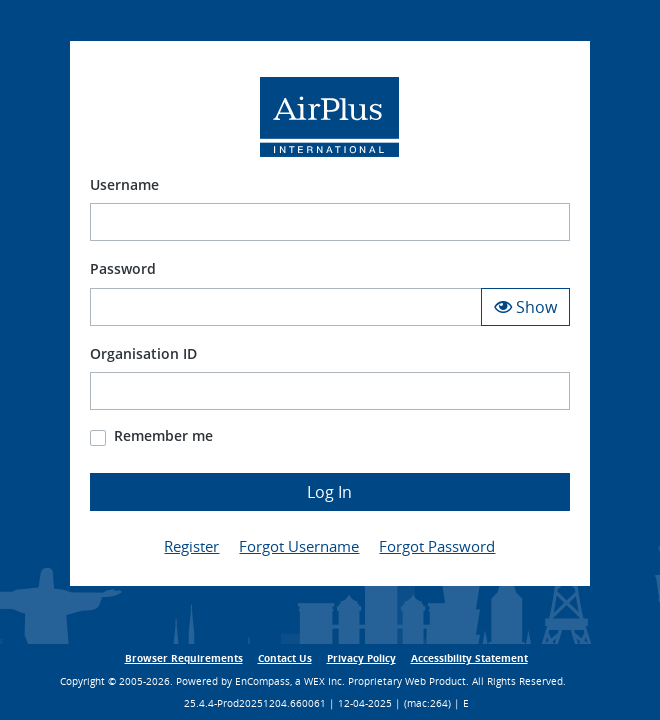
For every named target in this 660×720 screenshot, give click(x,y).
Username (124, 184)
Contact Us (285, 658)
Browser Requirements (184, 658)
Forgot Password (437, 546)
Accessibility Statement (469, 658)
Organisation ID (143, 353)
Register (191, 546)
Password (123, 268)
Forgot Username (299, 546)
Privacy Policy (361, 658)
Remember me (163, 435)
